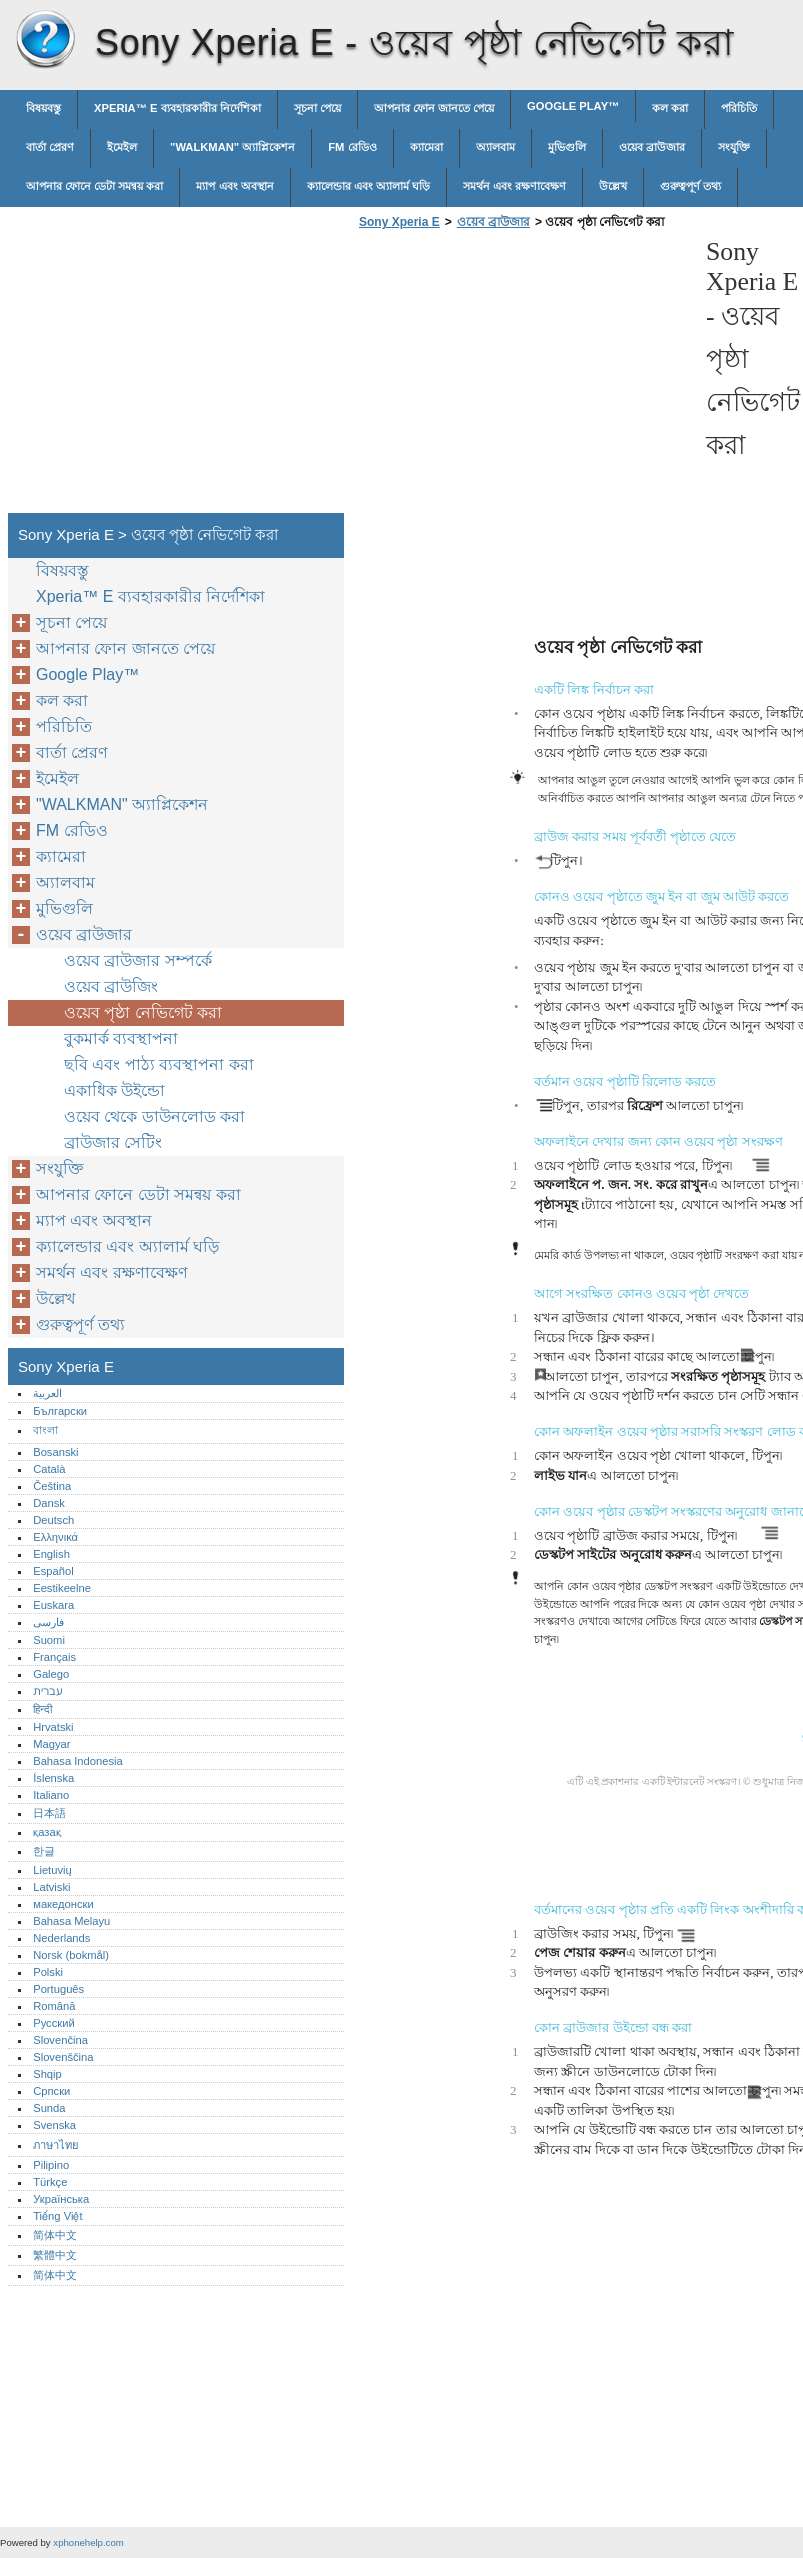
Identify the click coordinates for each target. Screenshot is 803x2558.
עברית (47, 1691)
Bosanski (55, 1452)
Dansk (49, 1503)
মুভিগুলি (567, 147)
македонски (63, 1904)
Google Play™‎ (573, 106)
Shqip (47, 2074)
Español (53, 1571)
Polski (48, 1972)
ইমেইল (122, 147)
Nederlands (61, 1938)
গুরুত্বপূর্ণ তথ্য (690, 186)
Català (49, 1469)
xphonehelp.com (88, 2542)
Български (60, 1411)
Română (54, 2006)
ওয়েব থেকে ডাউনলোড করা (154, 1116)
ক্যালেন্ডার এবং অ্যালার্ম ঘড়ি (368, 186)
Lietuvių (52, 1870)
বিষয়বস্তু (43, 108)
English (51, 1554)
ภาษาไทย (56, 2145)
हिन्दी (42, 1709)
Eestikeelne (62, 1588)
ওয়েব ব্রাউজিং (111, 986)
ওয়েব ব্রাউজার (652, 147)
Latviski (51, 1887)
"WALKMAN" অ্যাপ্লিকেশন (232, 147)
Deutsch (53, 1520)
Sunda (49, 2108)
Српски (51, 2091)
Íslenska (53, 1778)
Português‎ (58, 1989)
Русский (54, 2023)
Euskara (53, 1605)
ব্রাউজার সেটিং (113, 1142)
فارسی (48, 1622)
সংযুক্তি (734, 147)
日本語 (49, 1813)
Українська (61, 2199)
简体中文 (55, 2235)
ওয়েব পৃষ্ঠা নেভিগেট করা (143, 1012)
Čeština (52, 1486)
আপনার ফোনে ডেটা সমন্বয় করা (94, 186)
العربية (47, 1393)
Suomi (49, 1640)
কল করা (670, 108)
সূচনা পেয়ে (317, 108)
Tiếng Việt (57, 2216)
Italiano (51, 1795)
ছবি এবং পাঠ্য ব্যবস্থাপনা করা (159, 1064)
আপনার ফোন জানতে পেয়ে (434, 108)
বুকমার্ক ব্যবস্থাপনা (121, 1038)
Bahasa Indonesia (78, 1761)
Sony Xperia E (45, 40)
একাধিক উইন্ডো (114, 1090)
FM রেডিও (352, 147)
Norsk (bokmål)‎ (71, 1955)
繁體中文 (55, 2255)
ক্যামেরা (426, 147)
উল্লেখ (613, 186)
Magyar (51, 1744)
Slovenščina (63, 2057)
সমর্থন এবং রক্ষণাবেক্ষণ (514, 186)
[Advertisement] (522, 377)
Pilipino (51, 2165)
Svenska (54, 2125)
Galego (51, 1674)
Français (54, 1657)
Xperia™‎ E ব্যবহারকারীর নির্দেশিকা (177, 108)
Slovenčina (60, 2040)
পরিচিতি (739, 108)
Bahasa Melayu (71, 1921)
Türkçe (50, 2182)
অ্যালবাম (495, 147)
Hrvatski (53, 1727)
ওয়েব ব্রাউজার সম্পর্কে (138, 960)
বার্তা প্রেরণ (50, 147)
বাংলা (45, 1430)
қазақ (46, 1832)
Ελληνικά (55, 1537)
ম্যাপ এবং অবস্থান (234, 186)
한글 (44, 1851)
